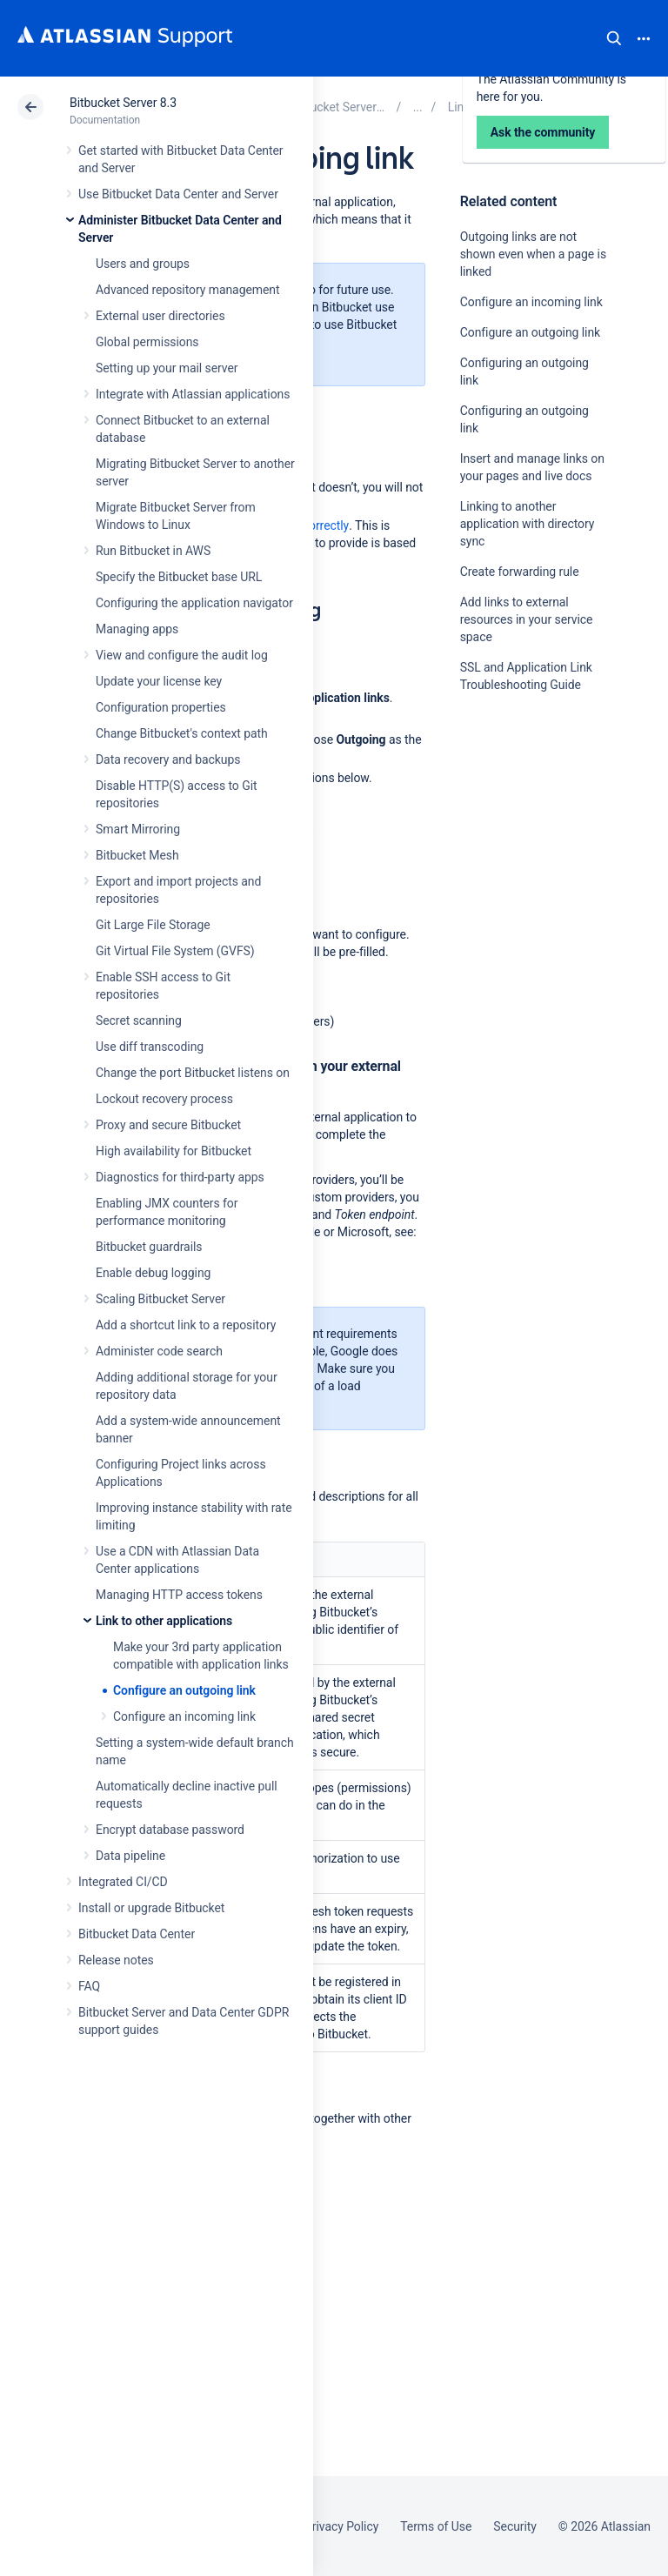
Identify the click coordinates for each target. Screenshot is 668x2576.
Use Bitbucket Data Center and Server (178, 194)
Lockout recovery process (164, 1099)
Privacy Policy (341, 2526)
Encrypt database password (170, 1830)
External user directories (160, 316)
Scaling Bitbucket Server (160, 1299)
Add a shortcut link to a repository (186, 1325)
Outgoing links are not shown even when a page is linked (533, 254)
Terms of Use (435, 2526)
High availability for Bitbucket (173, 1151)
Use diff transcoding (150, 1047)
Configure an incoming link (184, 1716)
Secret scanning (139, 1020)
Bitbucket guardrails (149, 1247)
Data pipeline (130, 1856)
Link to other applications (164, 1621)
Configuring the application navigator (194, 603)
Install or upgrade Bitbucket (151, 1908)
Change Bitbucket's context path (182, 733)
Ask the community (521, 855)
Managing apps (137, 629)
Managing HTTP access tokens (179, 1595)
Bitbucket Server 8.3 (123, 103)
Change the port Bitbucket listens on (193, 1073)
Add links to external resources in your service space (526, 619)
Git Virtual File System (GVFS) (175, 951)
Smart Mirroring (138, 829)
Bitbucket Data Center (136, 1934)
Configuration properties (161, 707)
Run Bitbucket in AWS (153, 551)
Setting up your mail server (167, 368)
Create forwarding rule (519, 572)
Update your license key (159, 681)
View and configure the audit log (182, 655)
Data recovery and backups (168, 759)
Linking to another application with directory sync (527, 523)
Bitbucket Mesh (137, 855)
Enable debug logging (153, 1273)
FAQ (89, 1986)
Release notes (116, 1960)
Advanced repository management (188, 290)
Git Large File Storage (153, 925)
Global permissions (147, 342)
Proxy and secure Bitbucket (168, 1125)
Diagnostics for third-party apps (180, 1177)
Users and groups (143, 264)
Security (515, 2526)
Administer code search (159, 1351)
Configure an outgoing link (184, 1690)
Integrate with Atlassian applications (193, 394)
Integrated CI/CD (123, 1882)
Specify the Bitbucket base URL (179, 577)
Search (614, 38)
